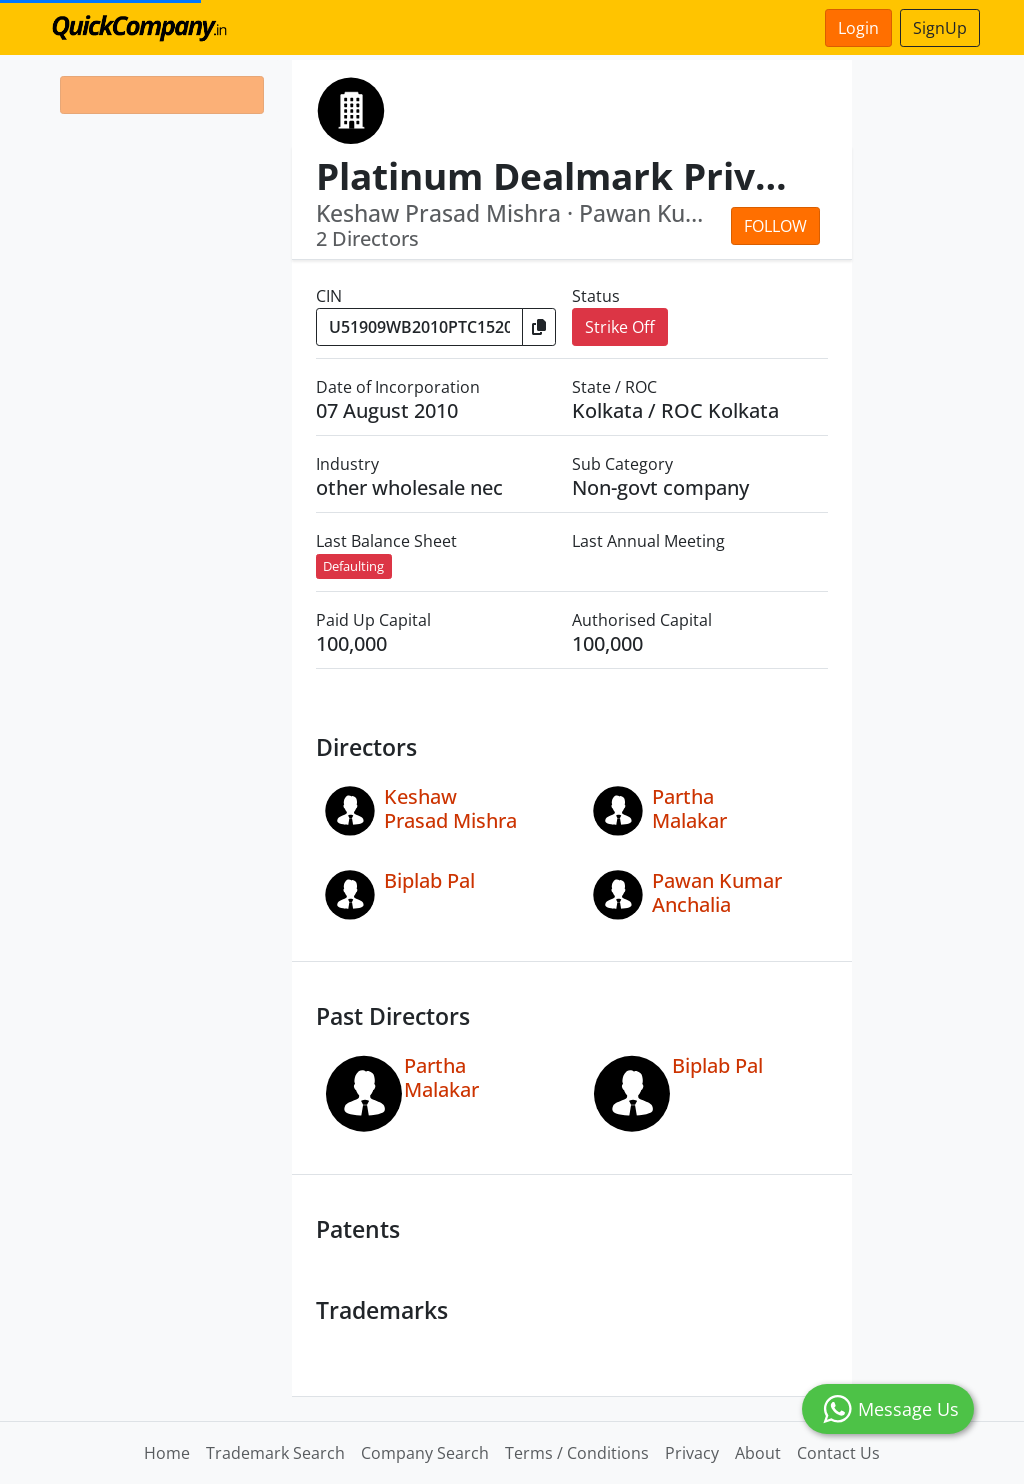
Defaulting (353, 566)
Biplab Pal (429, 880)
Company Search (425, 1453)
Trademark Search (275, 1453)
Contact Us (838, 1453)
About (758, 1453)
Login (858, 28)
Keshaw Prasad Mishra (450, 808)
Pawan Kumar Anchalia (717, 892)
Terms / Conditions (577, 1453)
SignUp (940, 28)
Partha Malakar (689, 808)
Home (167, 1453)
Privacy (692, 1453)
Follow (775, 226)
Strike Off (620, 327)
